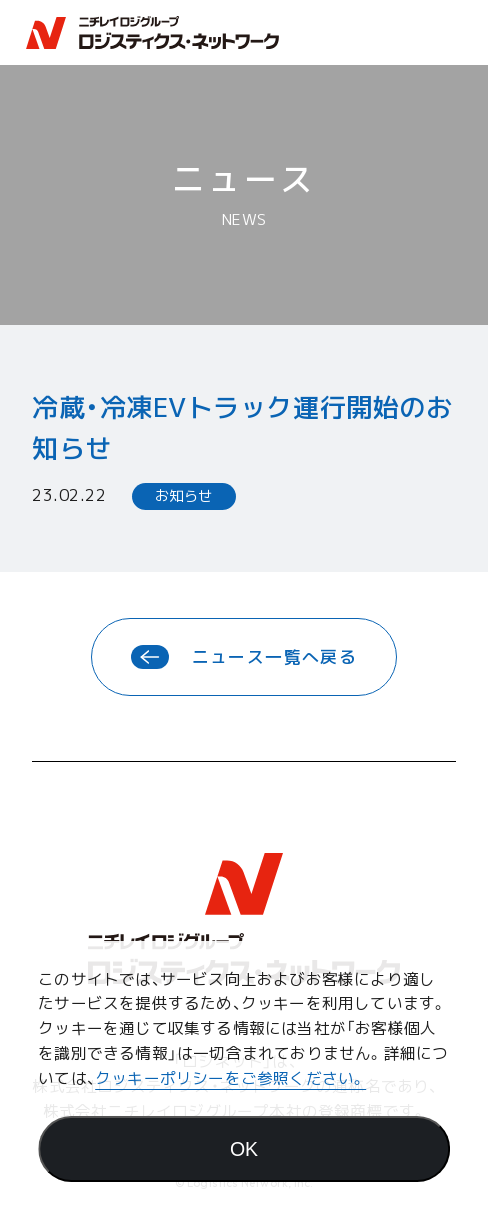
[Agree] (244, 1149)
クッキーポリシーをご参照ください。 (230, 1078)
